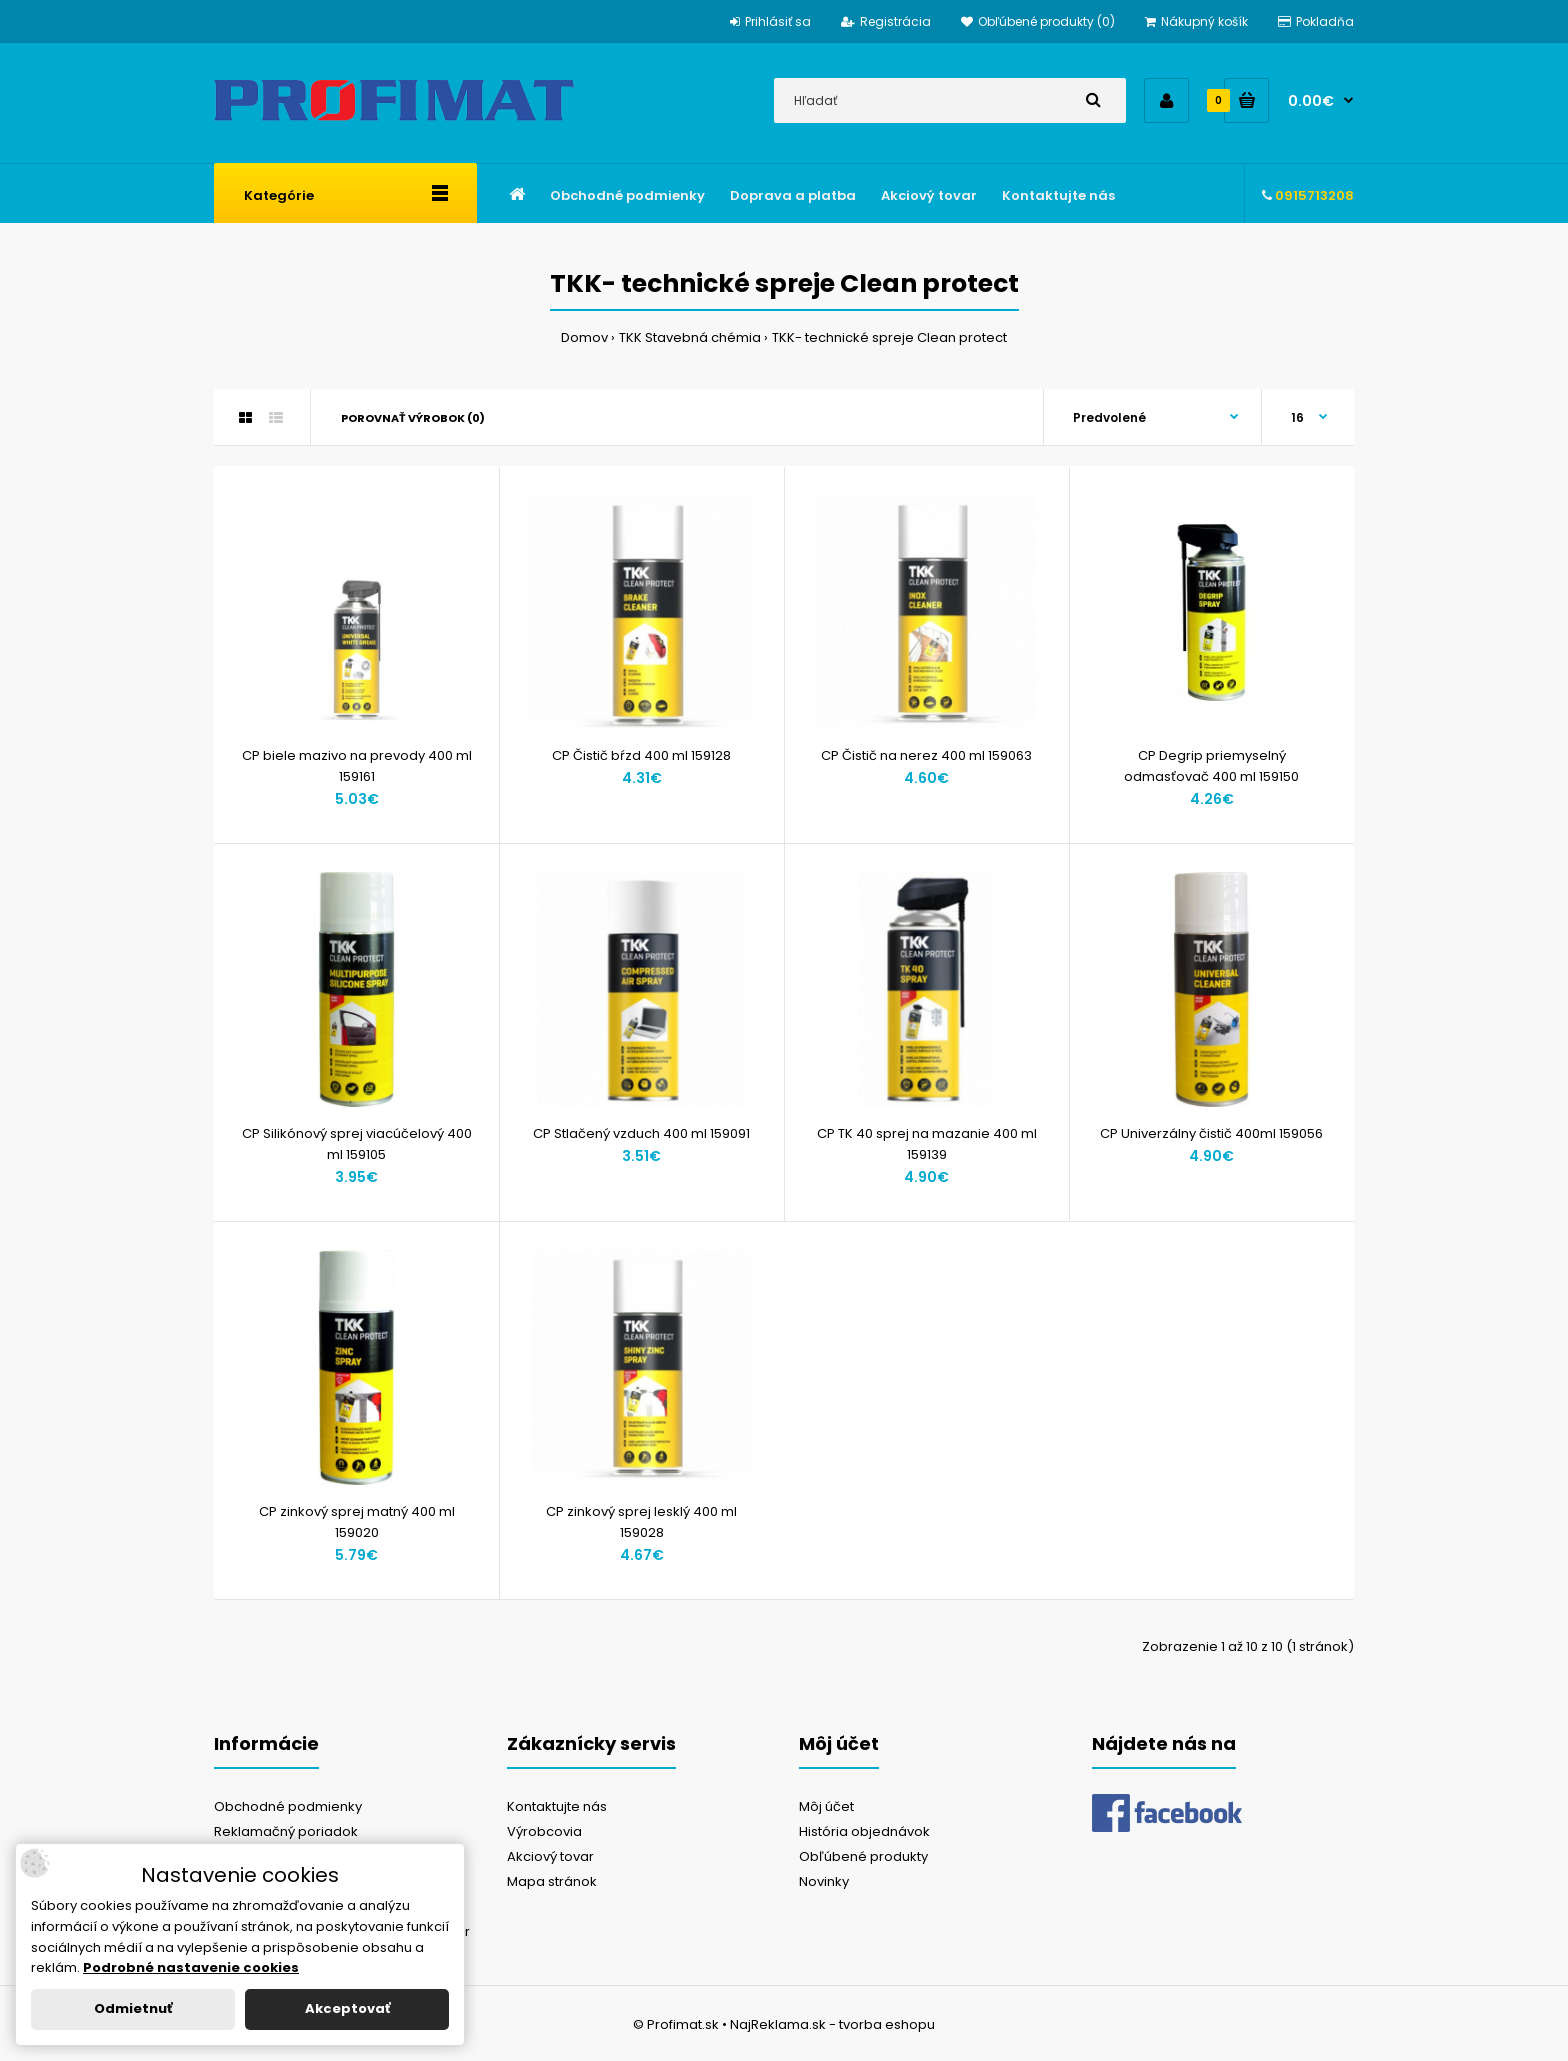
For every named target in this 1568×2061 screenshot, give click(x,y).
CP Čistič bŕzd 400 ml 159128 (641, 755)
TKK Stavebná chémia (690, 337)
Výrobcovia (544, 1831)
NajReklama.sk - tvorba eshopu (832, 2024)
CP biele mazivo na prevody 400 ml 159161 (357, 766)
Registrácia (886, 21)
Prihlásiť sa (770, 21)
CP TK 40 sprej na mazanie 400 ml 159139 (927, 1144)
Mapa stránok (552, 1881)
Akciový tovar (550, 1856)
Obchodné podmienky (288, 1806)
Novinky (824, 1881)
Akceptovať (347, 2008)
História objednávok (864, 1831)
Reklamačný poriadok (286, 1831)
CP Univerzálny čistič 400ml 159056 (1211, 1133)
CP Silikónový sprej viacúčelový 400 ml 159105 (357, 1144)
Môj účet (826, 1806)
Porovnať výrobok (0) (413, 418)
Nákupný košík (1196, 21)
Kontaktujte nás (557, 1806)
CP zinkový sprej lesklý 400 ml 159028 (641, 1522)
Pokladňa (1316, 21)
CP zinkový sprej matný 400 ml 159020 (357, 1522)
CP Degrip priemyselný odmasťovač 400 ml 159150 (1211, 766)
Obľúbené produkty (863, 1856)
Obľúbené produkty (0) (1038, 21)
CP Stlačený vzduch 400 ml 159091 (641, 1133)
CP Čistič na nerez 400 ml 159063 (926, 755)
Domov (584, 337)
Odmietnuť (133, 2008)
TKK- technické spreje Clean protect (889, 337)
